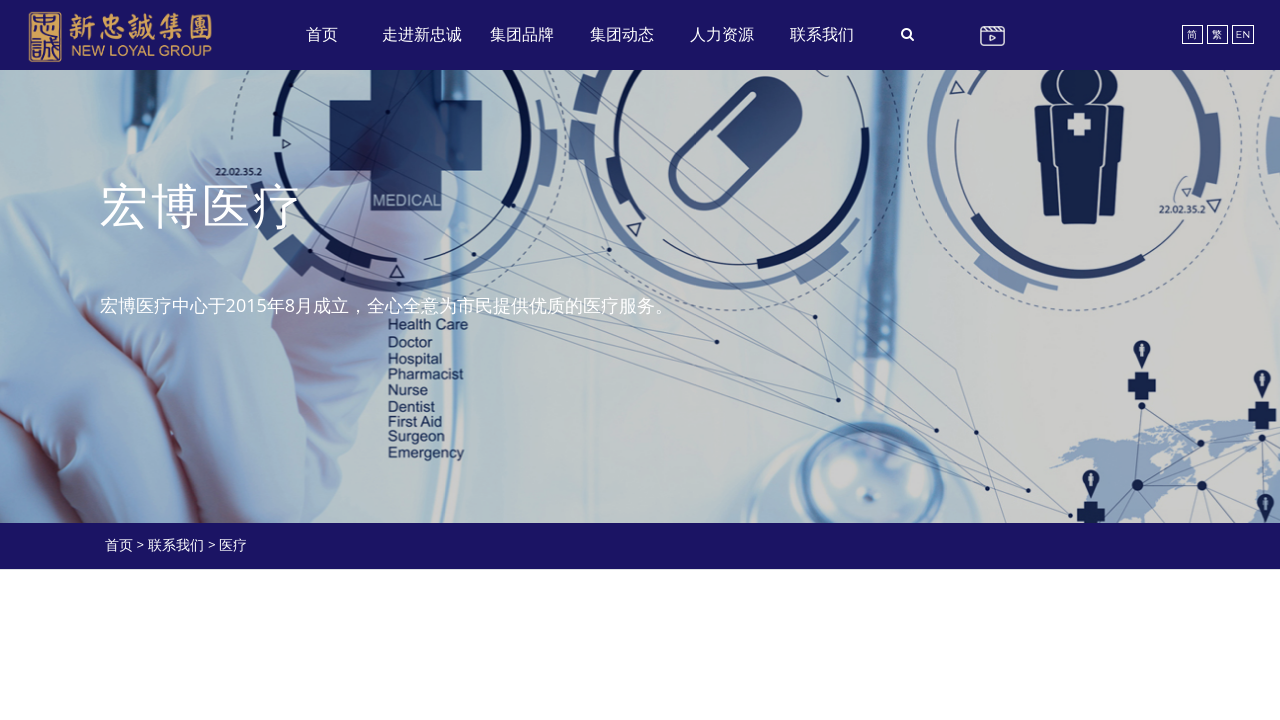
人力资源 (722, 34)
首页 (322, 34)
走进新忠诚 (422, 34)
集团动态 (622, 34)
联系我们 (822, 34)
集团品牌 (522, 34)
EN (1243, 34)
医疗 (233, 545)
